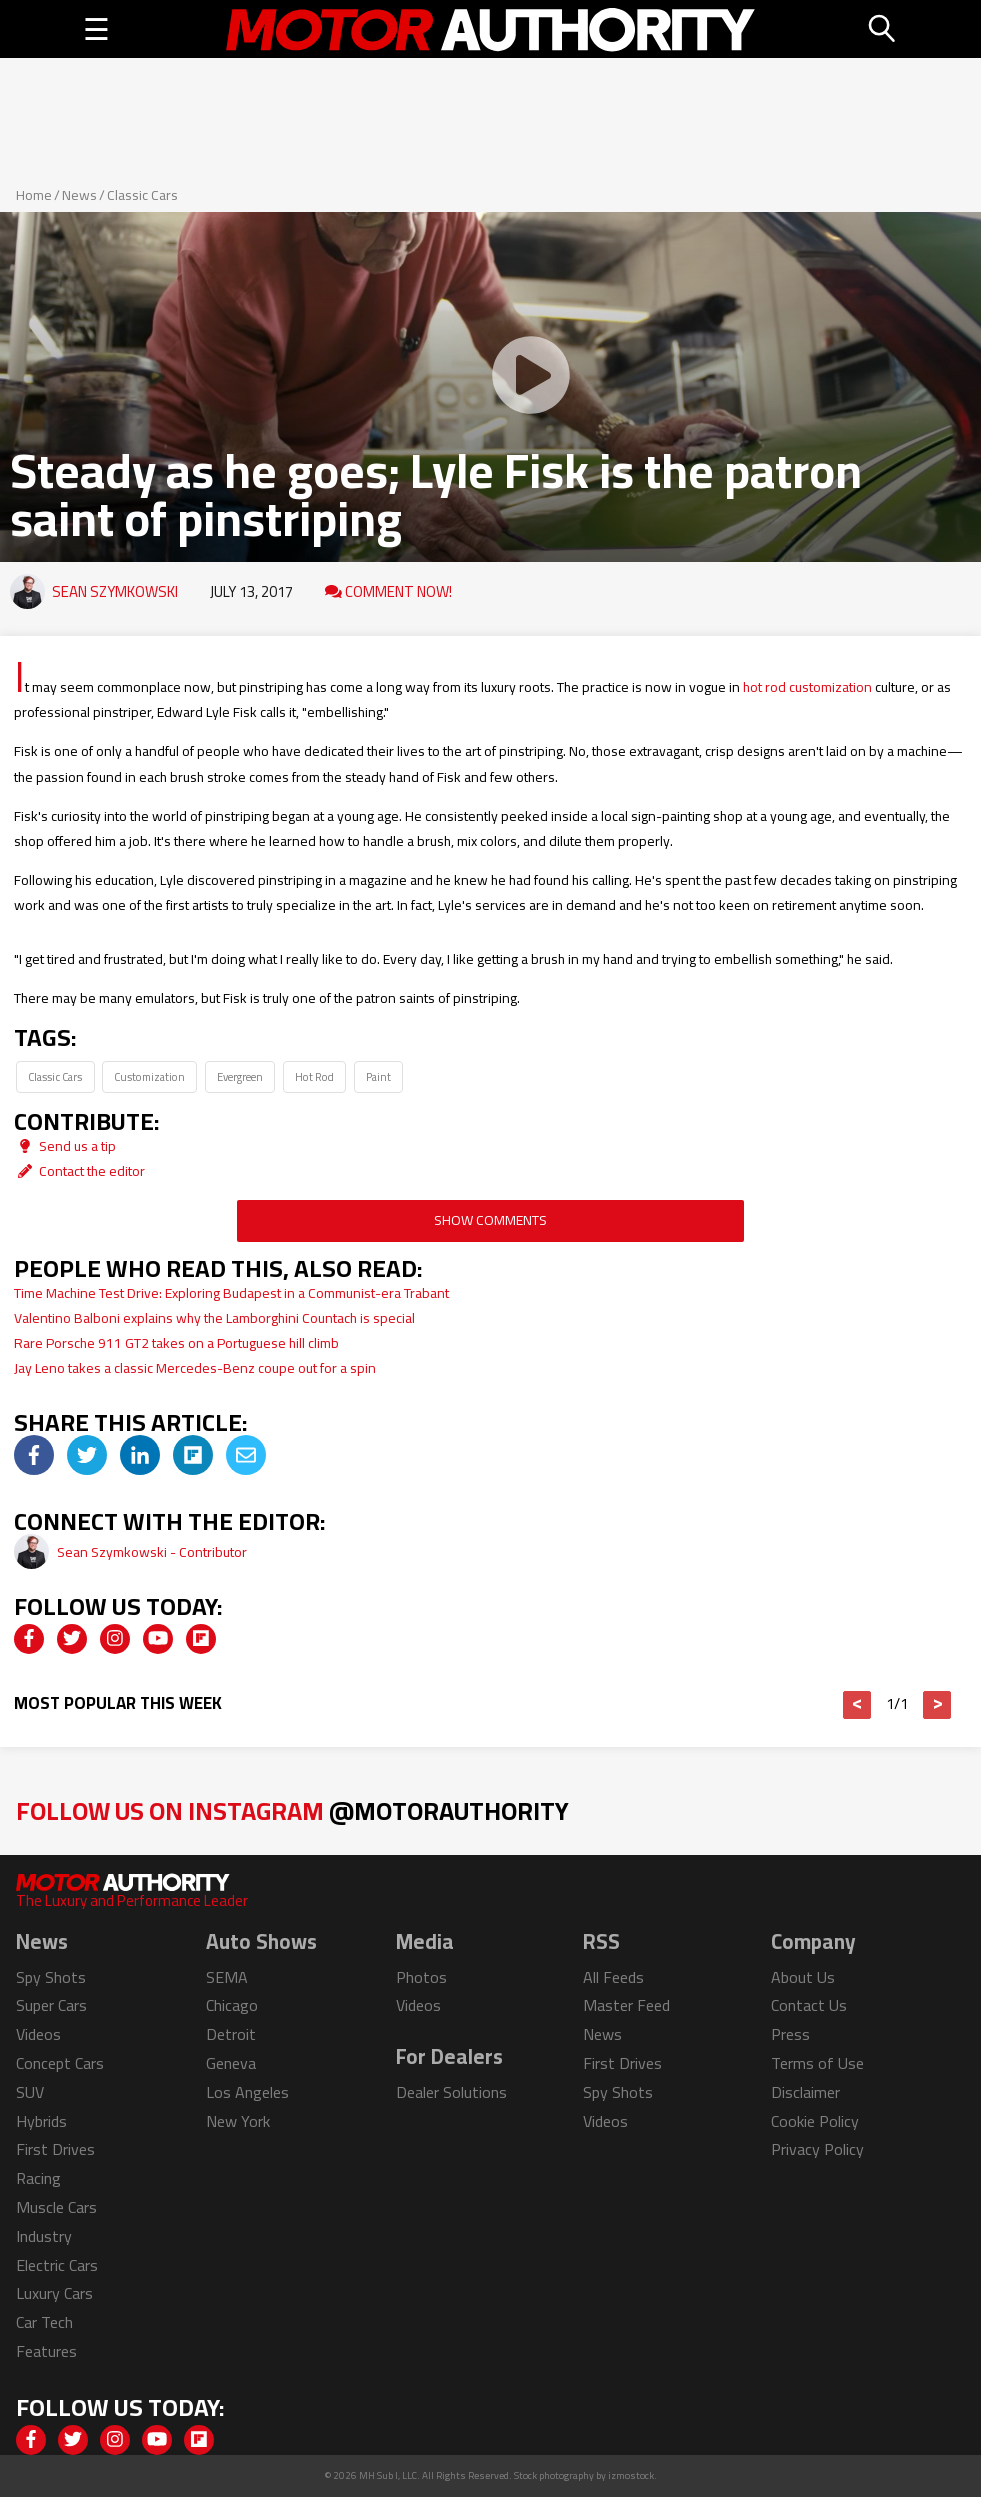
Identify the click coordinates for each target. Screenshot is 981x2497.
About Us (803, 1977)
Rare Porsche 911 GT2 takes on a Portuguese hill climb (176, 1343)
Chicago (232, 2005)
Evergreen (240, 1076)
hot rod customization (807, 687)
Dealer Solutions (451, 2092)
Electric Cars (57, 2265)
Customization (149, 1076)
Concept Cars (60, 2063)
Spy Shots (51, 1977)
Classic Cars (142, 195)
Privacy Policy (817, 2149)
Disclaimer (805, 2092)
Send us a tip (65, 1146)
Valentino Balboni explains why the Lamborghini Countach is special (217, 1318)
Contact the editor (79, 1171)
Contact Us (809, 2005)
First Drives (55, 2149)
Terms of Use (817, 2063)
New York (238, 2121)
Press (790, 2034)
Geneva (231, 2063)
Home (34, 195)
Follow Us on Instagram (292, 1810)
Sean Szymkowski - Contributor (152, 1552)
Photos (421, 1977)
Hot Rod (314, 1076)
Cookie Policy (815, 2121)
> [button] (937, 1705)
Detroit (231, 2034)
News (79, 195)
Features (46, 2351)
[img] (34, 1455)
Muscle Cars (56, 2207)
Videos (38, 2034)
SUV (30, 2092)
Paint (378, 1076)
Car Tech (44, 2322)
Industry (44, 2236)
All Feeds (613, 1977)
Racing (38, 2178)
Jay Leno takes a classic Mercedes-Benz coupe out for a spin (195, 1368)
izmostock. (632, 2475)
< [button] (857, 1705)
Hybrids (41, 2121)
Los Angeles (247, 2092)
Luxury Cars (54, 2293)
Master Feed (626, 2005)
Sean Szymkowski (115, 591)
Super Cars (51, 2005)
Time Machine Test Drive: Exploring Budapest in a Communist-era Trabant (231, 1293)
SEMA (227, 1977)
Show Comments (490, 1220)
